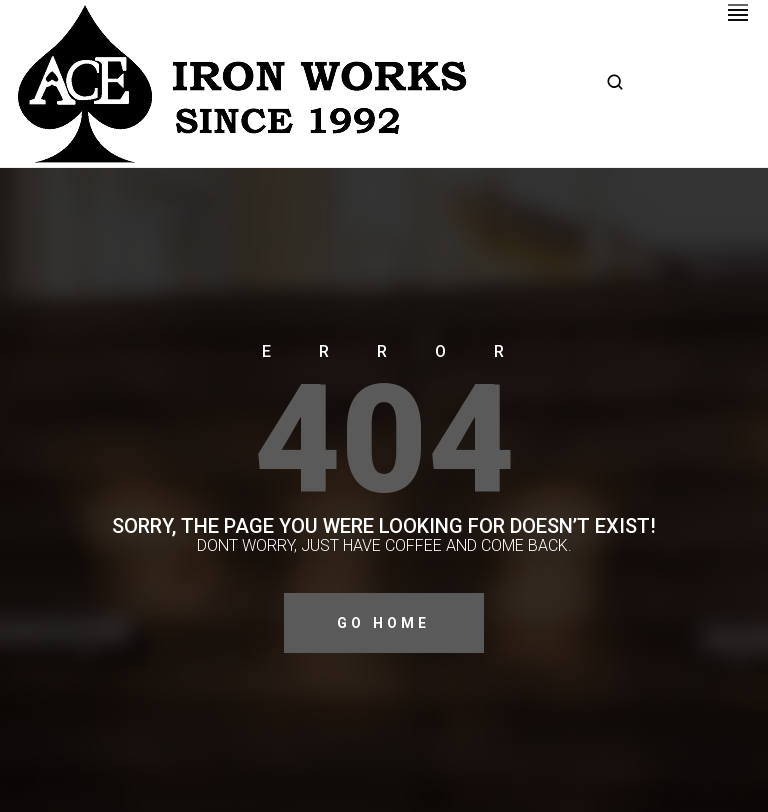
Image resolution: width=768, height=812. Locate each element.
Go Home (383, 623)
